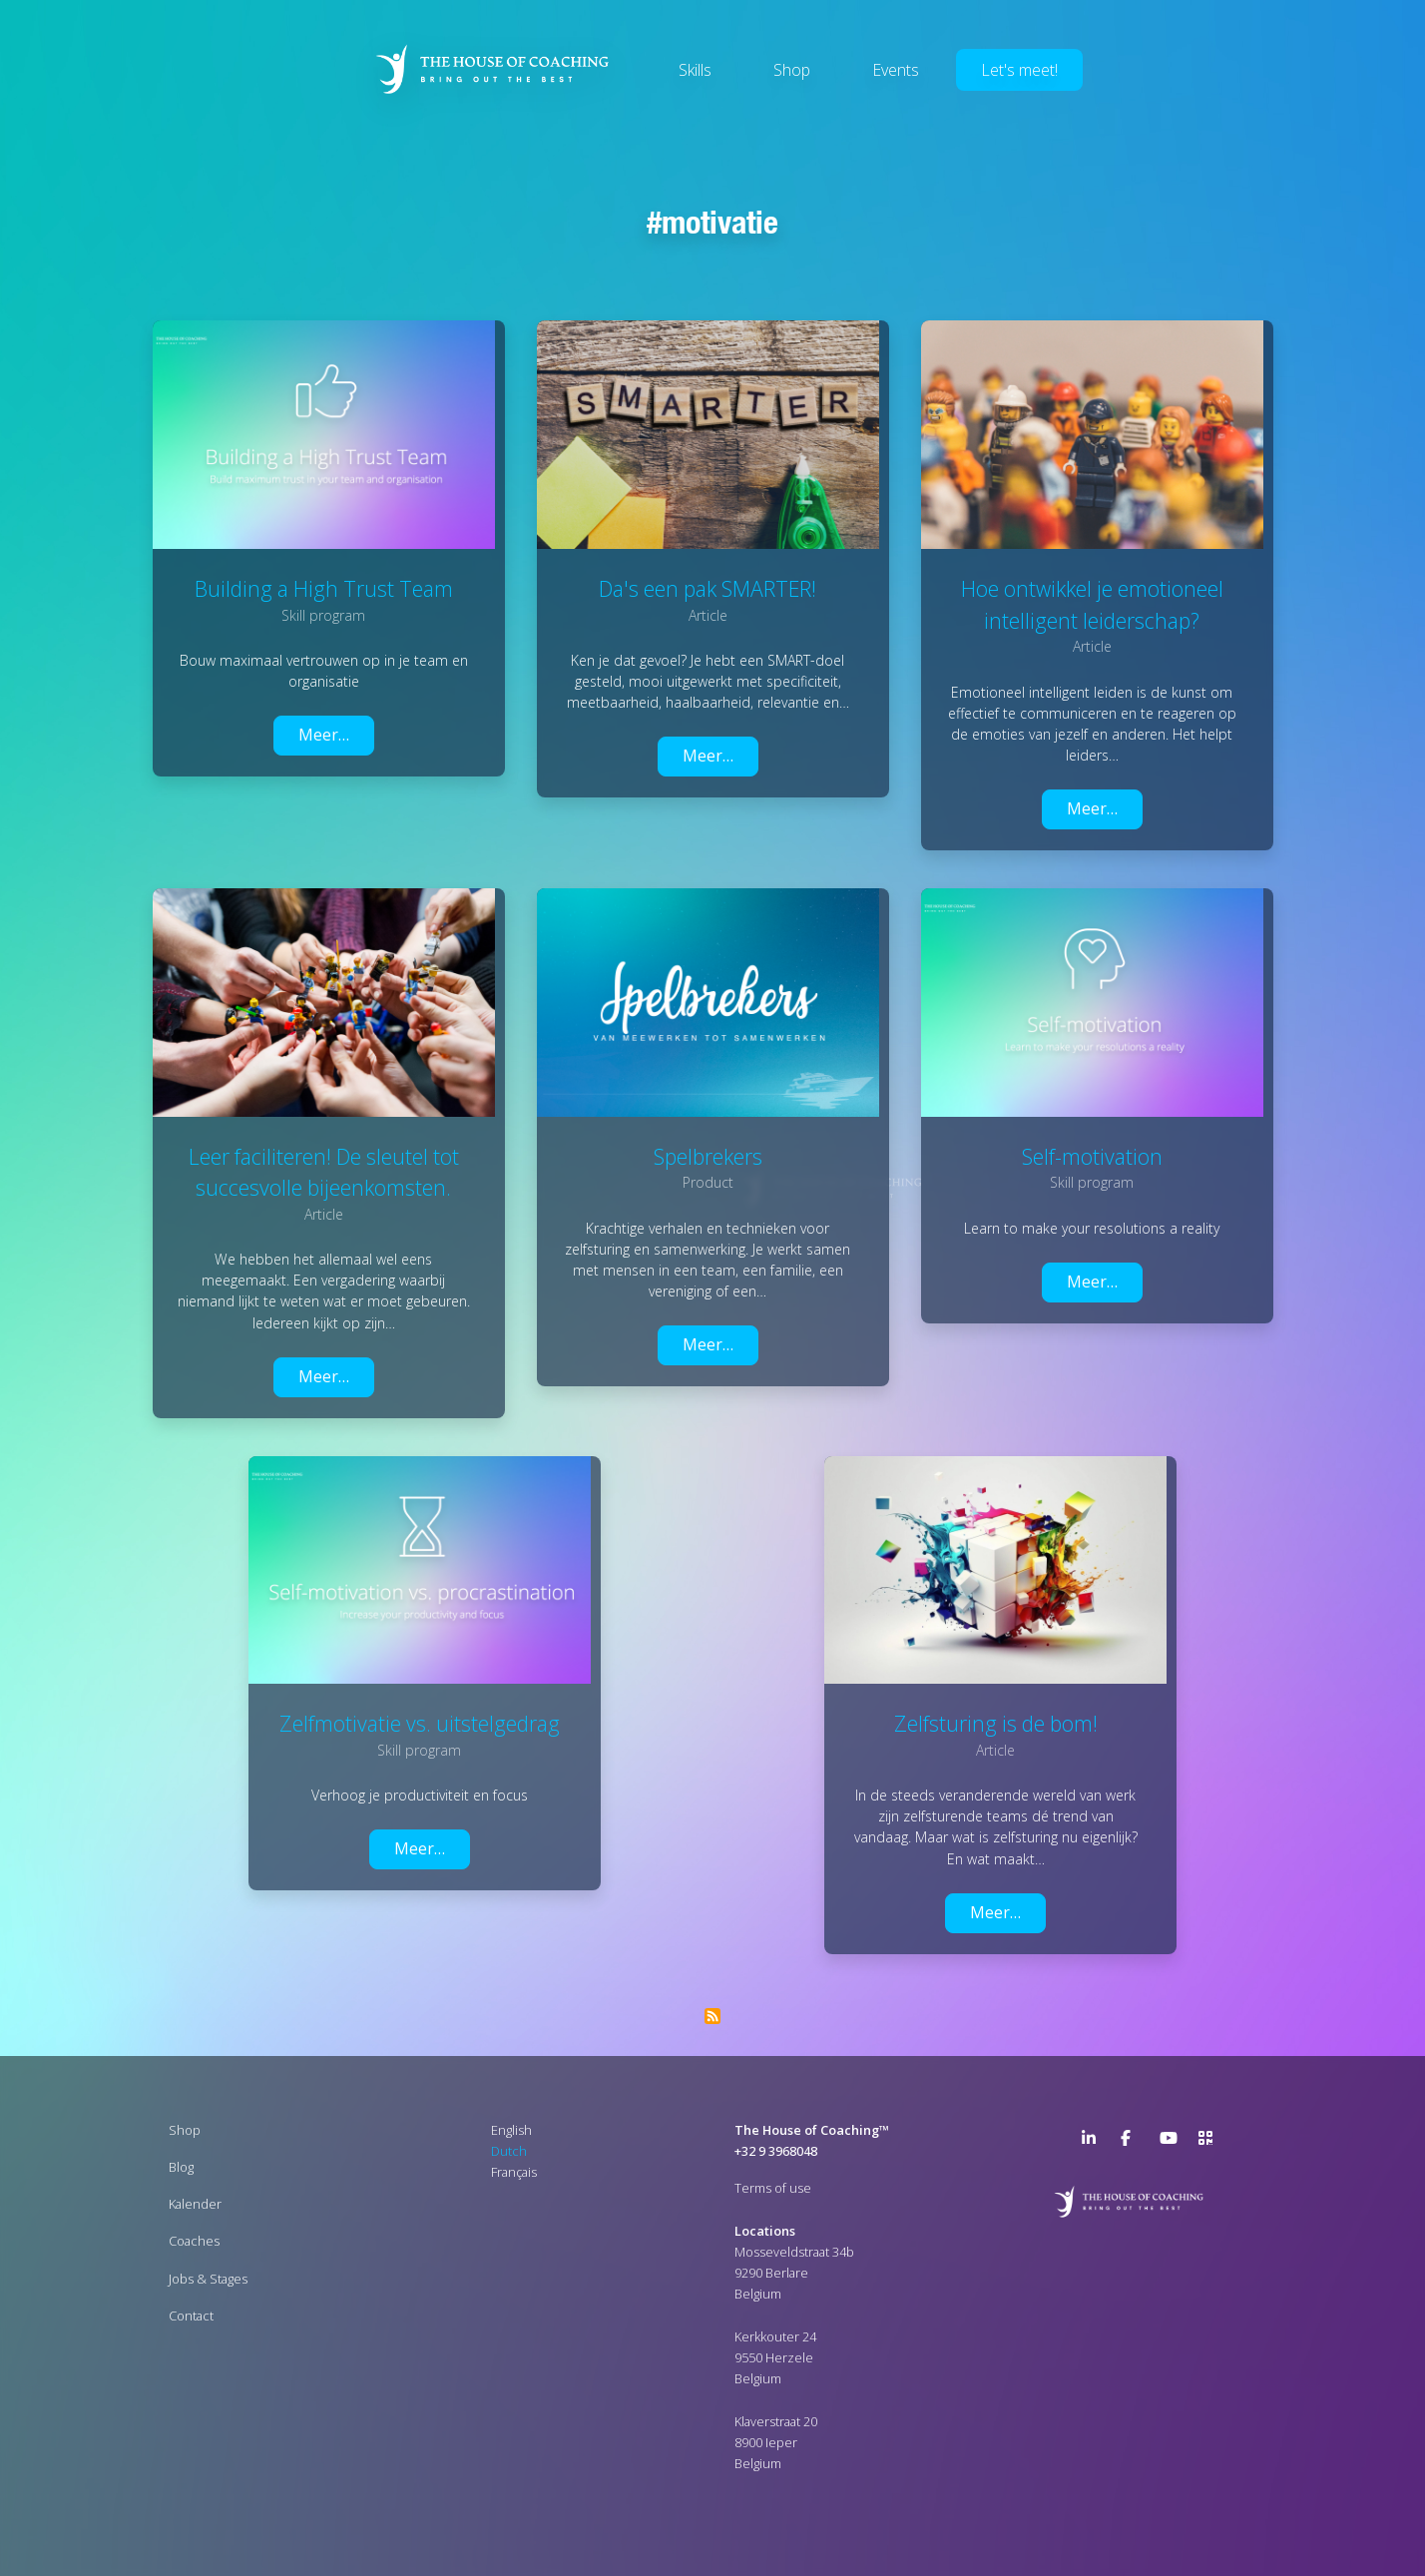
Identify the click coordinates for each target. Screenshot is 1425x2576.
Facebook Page (1133, 2142)
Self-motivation (1092, 1156)
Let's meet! (1019, 70)
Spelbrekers (708, 1156)
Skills (695, 70)
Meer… (323, 735)
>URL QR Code (1210, 2142)
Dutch (509, 2151)
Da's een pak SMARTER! (707, 588)
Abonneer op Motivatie (712, 2016)
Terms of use (772, 2188)
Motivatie (720, 222)
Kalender (195, 2204)
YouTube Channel (1172, 2142)
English (511, 2130)
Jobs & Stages (208, 2279)
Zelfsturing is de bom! (996, 1723)
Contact (191, 2315)
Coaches (194, 2241)
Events (895, 70)
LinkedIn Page (1094, 2142)
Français (514, 2172)
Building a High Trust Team (324, 588)
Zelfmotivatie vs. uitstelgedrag (419, 1723)
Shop (791, 70)
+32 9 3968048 (775, 2151)
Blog (181, 2167)
